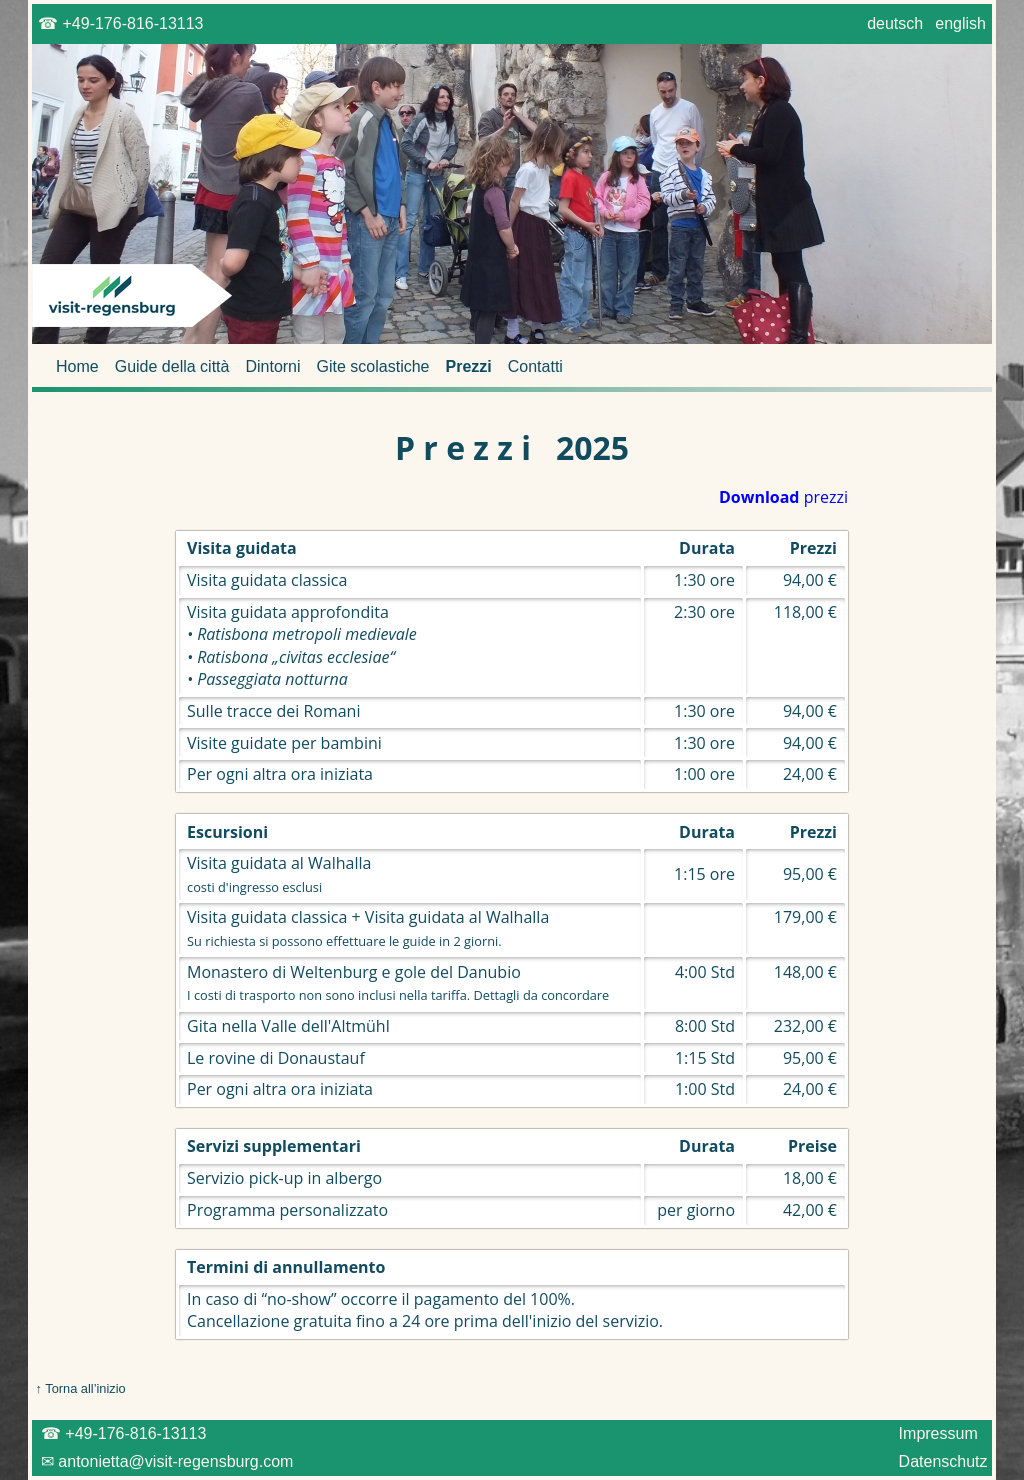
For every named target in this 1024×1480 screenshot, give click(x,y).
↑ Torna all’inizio (79, 1388)
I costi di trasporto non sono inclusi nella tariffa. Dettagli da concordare (398, 995)
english (961, 23)
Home (77, 366)
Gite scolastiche (373, 366)
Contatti (535, 366)
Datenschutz (943, 1461)
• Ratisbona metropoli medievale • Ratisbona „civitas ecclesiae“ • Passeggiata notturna (302, 656)
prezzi (783, 497)
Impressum (938, 1433)
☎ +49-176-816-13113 (121, 23)
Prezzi (469, 366)
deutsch (895, 23)
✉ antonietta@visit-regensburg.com (165, 1461)
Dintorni (272, 366)
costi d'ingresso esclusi (254, 887)
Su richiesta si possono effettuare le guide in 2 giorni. (344, 941)
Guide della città (172, 366)
